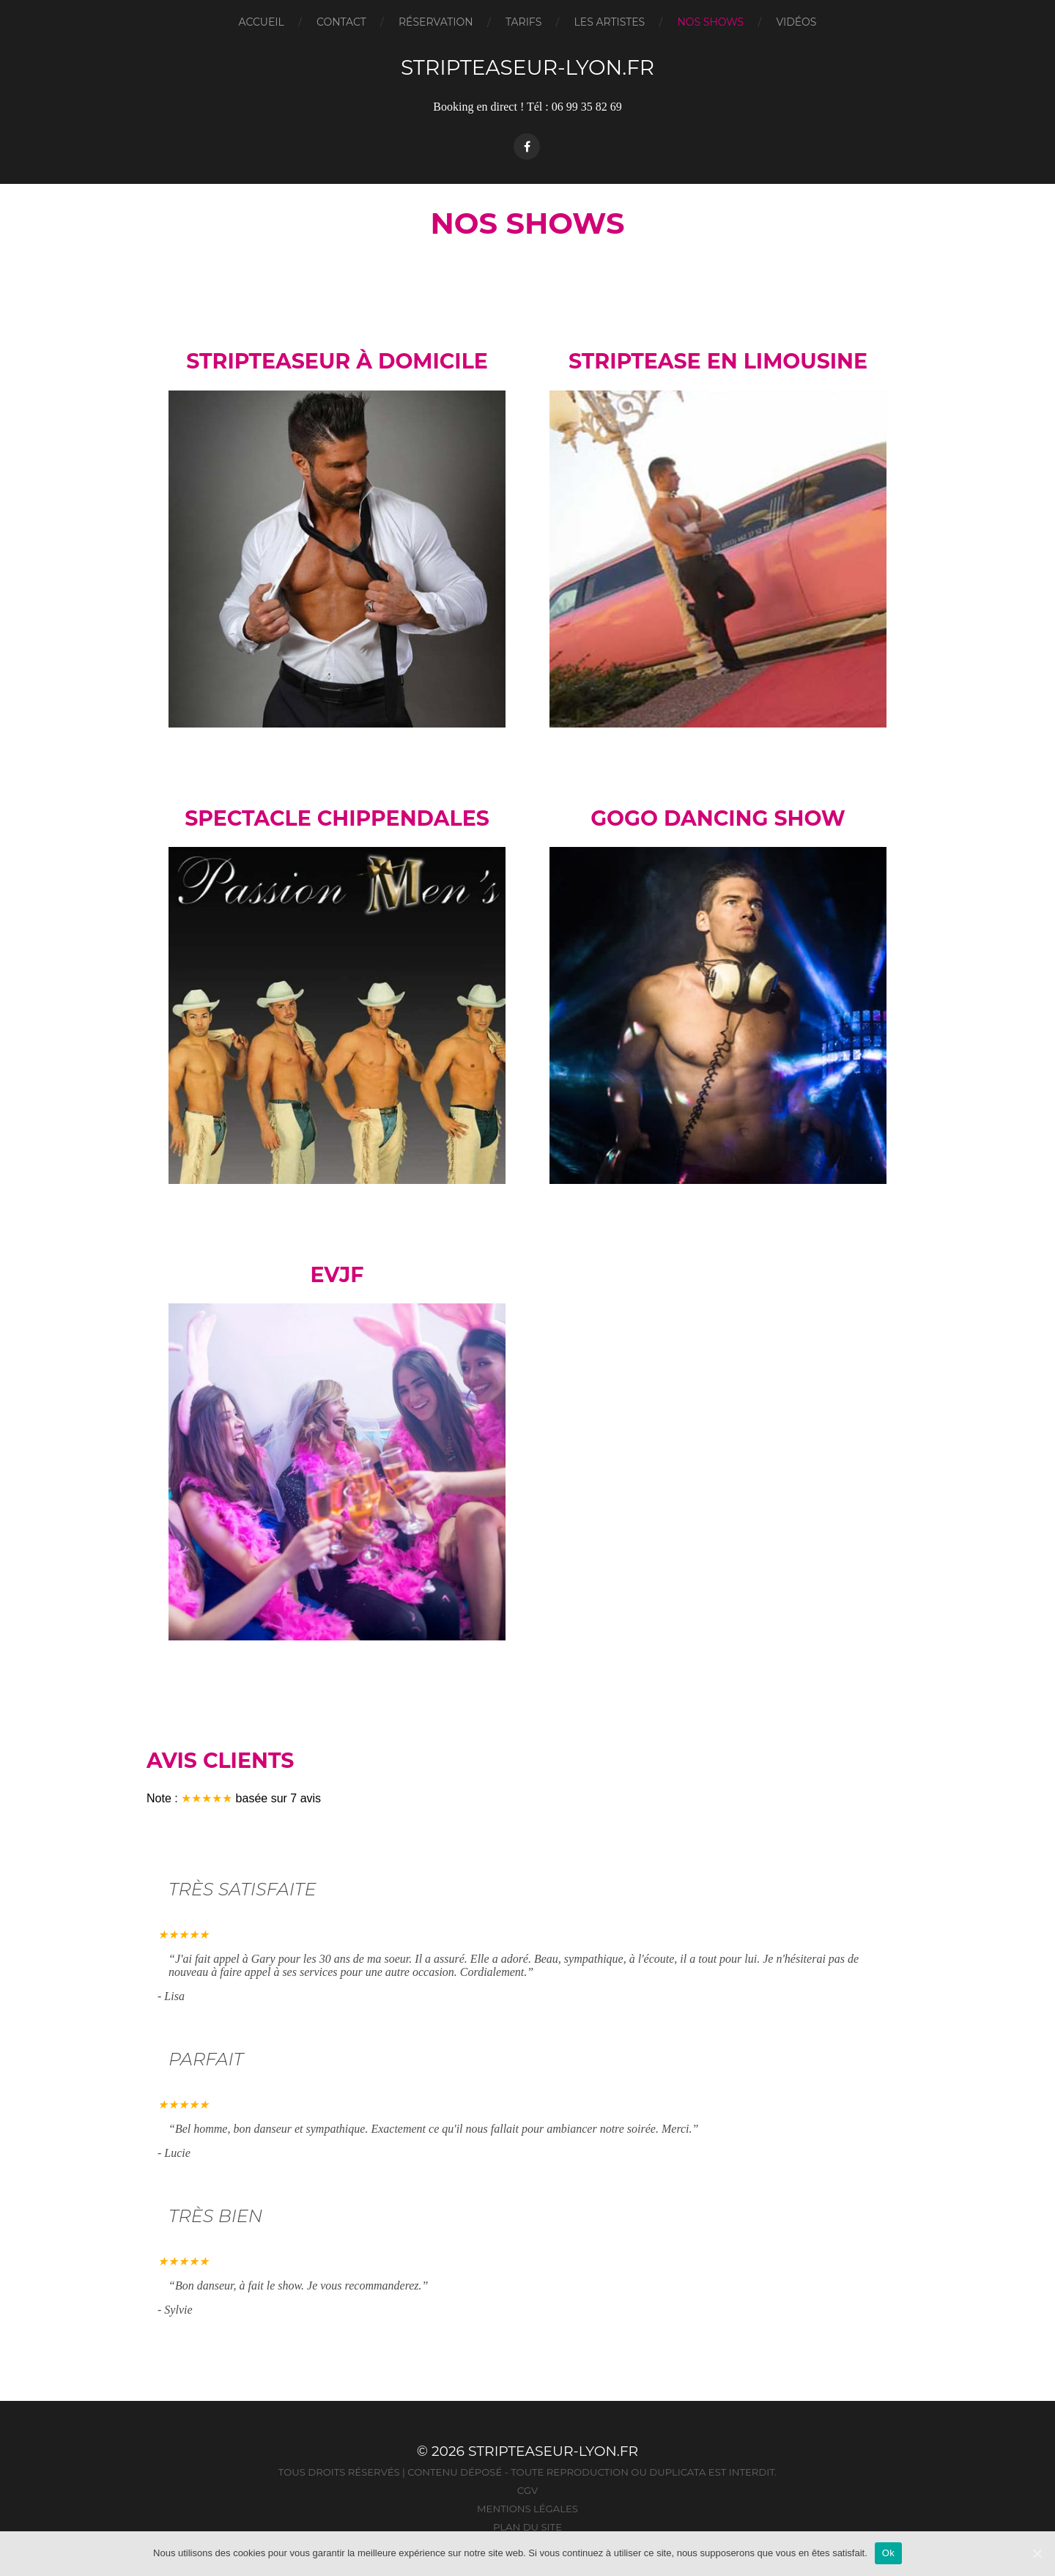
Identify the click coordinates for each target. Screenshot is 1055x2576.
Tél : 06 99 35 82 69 (574, 106)
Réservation (436, 22)
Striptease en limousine (718, 361)
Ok (888, 2552)
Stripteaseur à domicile (337, 361)
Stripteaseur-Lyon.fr (527, 67)
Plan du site (527, 2527)
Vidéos (796, 22)
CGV (527, 2490)
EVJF (336, 1274)
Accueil (261, 22)
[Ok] (1036, 2553)
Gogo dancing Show (718, 818)
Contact (341, 22)
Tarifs (523, 22)
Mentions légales (527, 2508)
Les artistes (609, 22)
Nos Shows (710, 22)
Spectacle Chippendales (337, 818)
